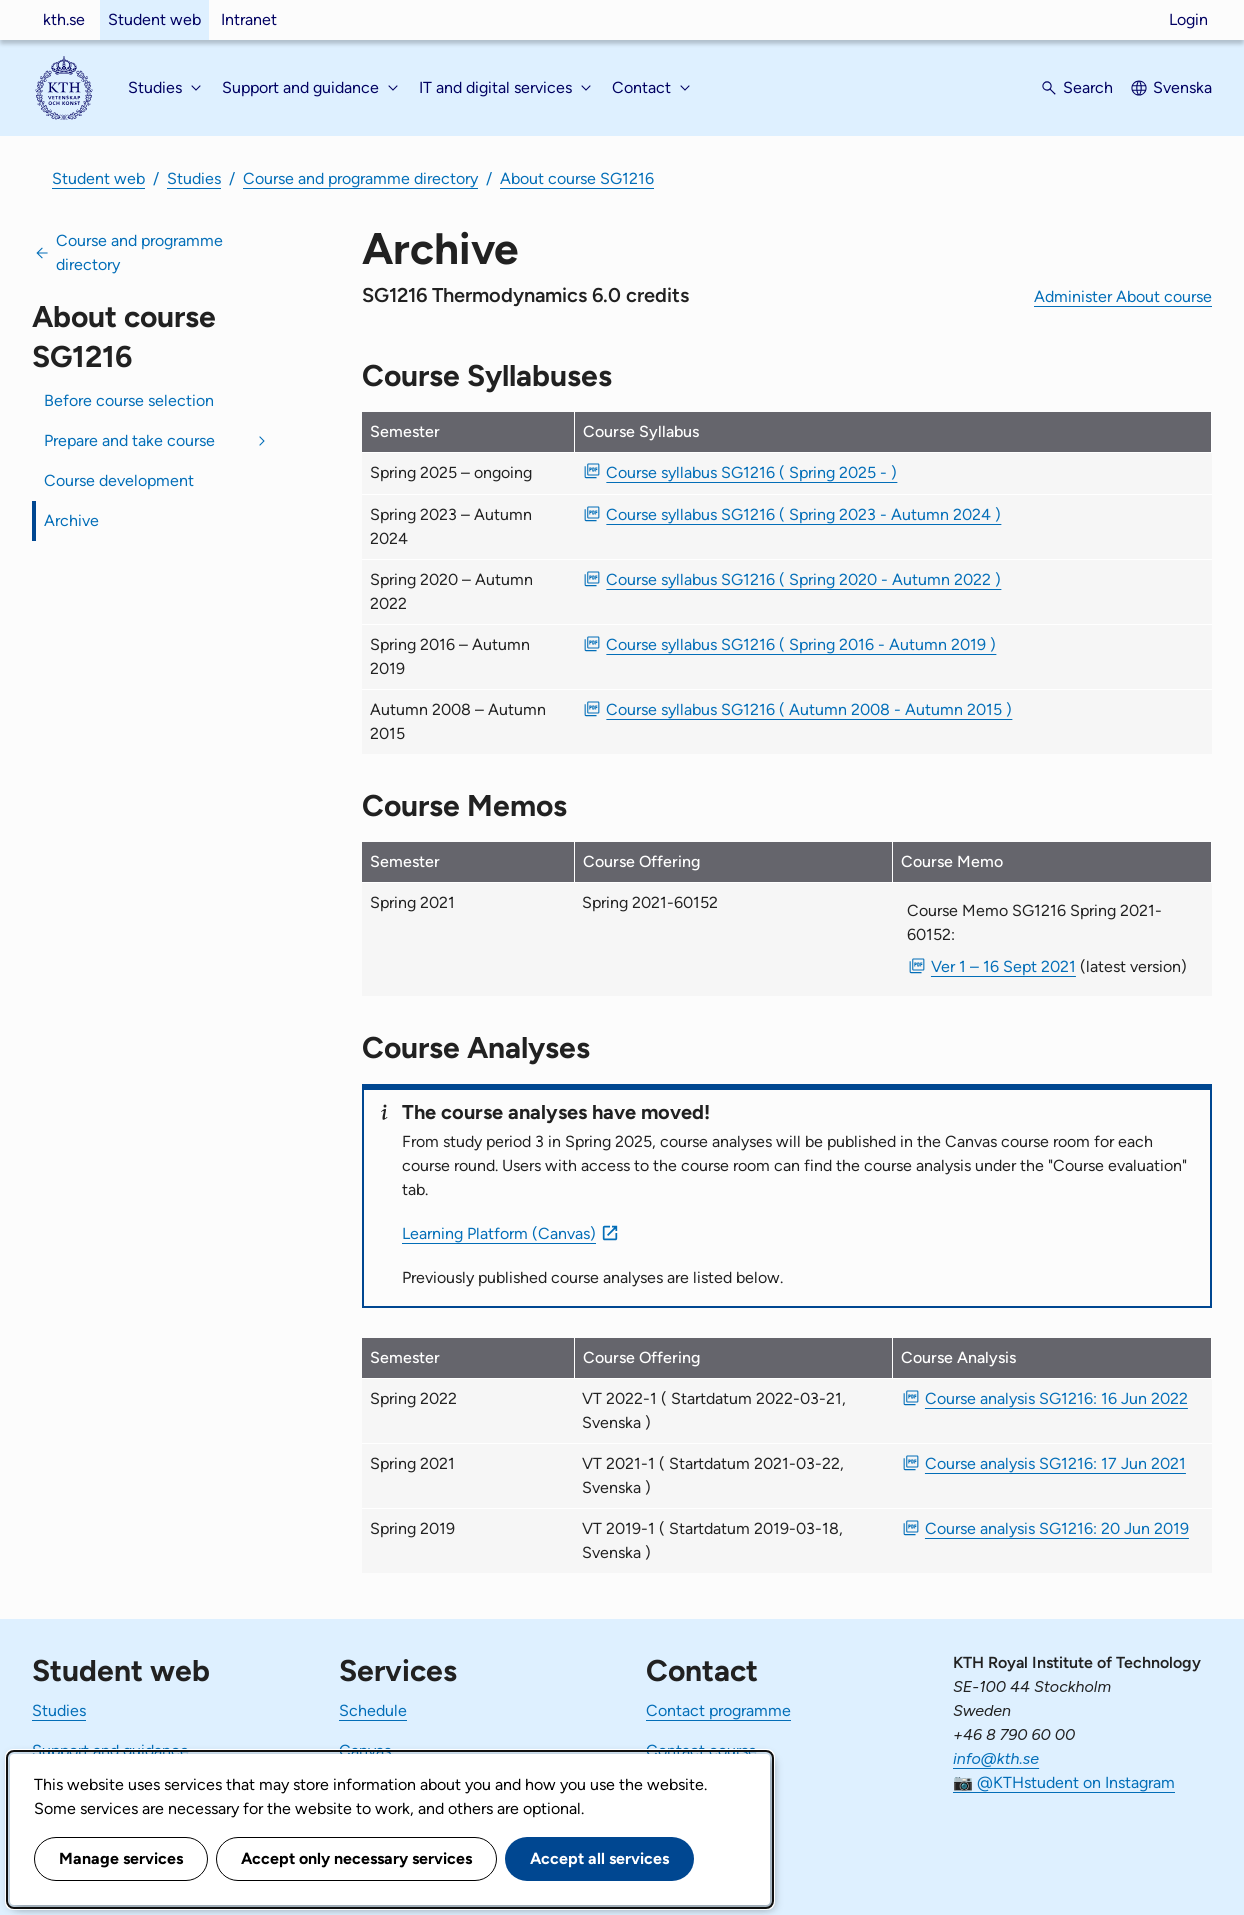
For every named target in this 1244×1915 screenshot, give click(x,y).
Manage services (121, 1858)
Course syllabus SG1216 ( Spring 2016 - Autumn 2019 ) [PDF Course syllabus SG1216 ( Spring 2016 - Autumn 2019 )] (801, 644)
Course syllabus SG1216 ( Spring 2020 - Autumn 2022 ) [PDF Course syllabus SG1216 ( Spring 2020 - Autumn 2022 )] (803, 579)
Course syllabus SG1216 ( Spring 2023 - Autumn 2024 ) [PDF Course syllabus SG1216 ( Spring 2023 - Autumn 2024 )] (803, 514)
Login (1188, 19)
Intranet (249, 19)
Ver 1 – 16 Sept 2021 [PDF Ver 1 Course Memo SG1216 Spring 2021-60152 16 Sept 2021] (1003, 966)
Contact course (701, 1750)
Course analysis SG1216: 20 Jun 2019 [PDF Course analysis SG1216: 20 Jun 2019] (1057, 1528)
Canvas (365, 1750)
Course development (119, 480)
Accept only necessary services (356, 1858)
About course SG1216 (577, 178)
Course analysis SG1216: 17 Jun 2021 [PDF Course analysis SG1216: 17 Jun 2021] (1055, 1463)
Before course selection (129, 400)
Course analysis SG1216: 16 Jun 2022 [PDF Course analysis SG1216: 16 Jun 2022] (1056, 1398)
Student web (154, 19)
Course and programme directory (360, 178)
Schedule (373, 1710)
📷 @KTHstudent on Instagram (1064, 1782)
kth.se (64, 19)
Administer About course (1123, 296)
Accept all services (599, 1858)
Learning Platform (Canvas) (499, 1233)
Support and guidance (110, 1750)
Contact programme (718, 1710)
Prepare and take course (129, 440)
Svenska (1182, 87)
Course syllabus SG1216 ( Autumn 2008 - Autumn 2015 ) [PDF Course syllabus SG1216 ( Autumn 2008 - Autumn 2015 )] (809, 709)
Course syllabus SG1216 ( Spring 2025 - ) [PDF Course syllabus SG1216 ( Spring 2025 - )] (751, 472)
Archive (71, 520)
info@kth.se (996, 1758)
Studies (194, 178)
